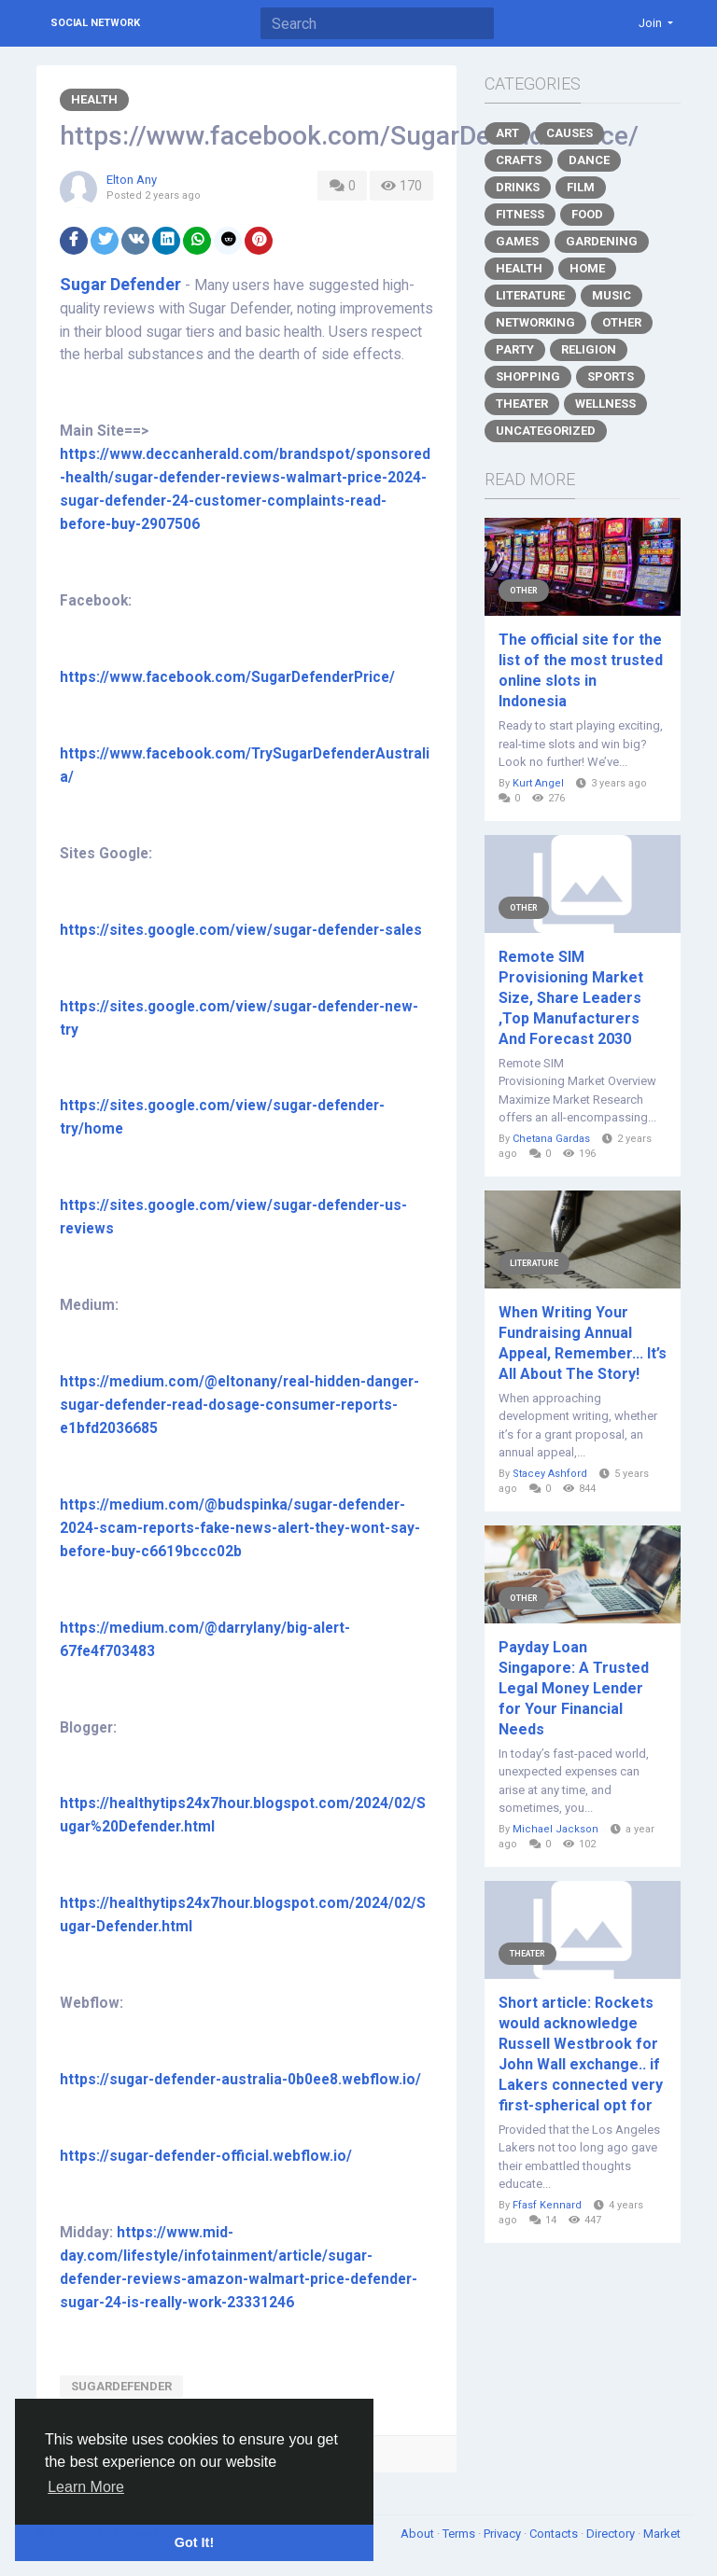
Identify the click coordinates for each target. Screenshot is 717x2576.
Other (621, 322)
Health (94, 99)
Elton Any (131, 180)
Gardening (602, 241)
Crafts (518, 160)
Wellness (605, 404)
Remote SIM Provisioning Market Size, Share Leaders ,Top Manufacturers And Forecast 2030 (571, 998)
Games (517, 241)
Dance (589, 160)
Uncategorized (546, 431)
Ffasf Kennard (547, 2205)
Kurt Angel (538, 783)
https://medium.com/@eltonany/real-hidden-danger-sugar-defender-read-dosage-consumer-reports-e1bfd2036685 (239, 1405)
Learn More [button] (86, 2487)
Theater (522, 404)
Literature (530, 295)
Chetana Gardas (551, 1139)
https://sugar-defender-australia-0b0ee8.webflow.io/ (240, 2079)
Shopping (528, 376)
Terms (460, 2534)
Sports (610, 376)
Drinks (518, 187)
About (419, 2534)
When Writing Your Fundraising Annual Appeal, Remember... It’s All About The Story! (583, 1343)
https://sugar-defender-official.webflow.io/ (206, 2156)
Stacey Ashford (550, 1474)
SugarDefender (121, 2386)
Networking (535, 322)
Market (662, 2534)
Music (611, 295)
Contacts (555, 2534)
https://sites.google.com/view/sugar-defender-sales (241, 930)
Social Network (95, 23)
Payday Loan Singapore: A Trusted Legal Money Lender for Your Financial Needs (574, 1688)
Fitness (520, 214)
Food (587, 214)
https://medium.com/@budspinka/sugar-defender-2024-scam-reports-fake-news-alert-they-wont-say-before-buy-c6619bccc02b (240, 1528)
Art (507, 133)
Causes (569, 133)
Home (587, 268)
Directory (612, 2534)
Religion (588, 349)
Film (581, 187)
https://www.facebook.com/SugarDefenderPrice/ (227, 677)
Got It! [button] (194, 2542)
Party (515, 349)
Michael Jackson (555, 1829)
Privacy (504, 2534)
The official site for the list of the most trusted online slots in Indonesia (581, 670)
